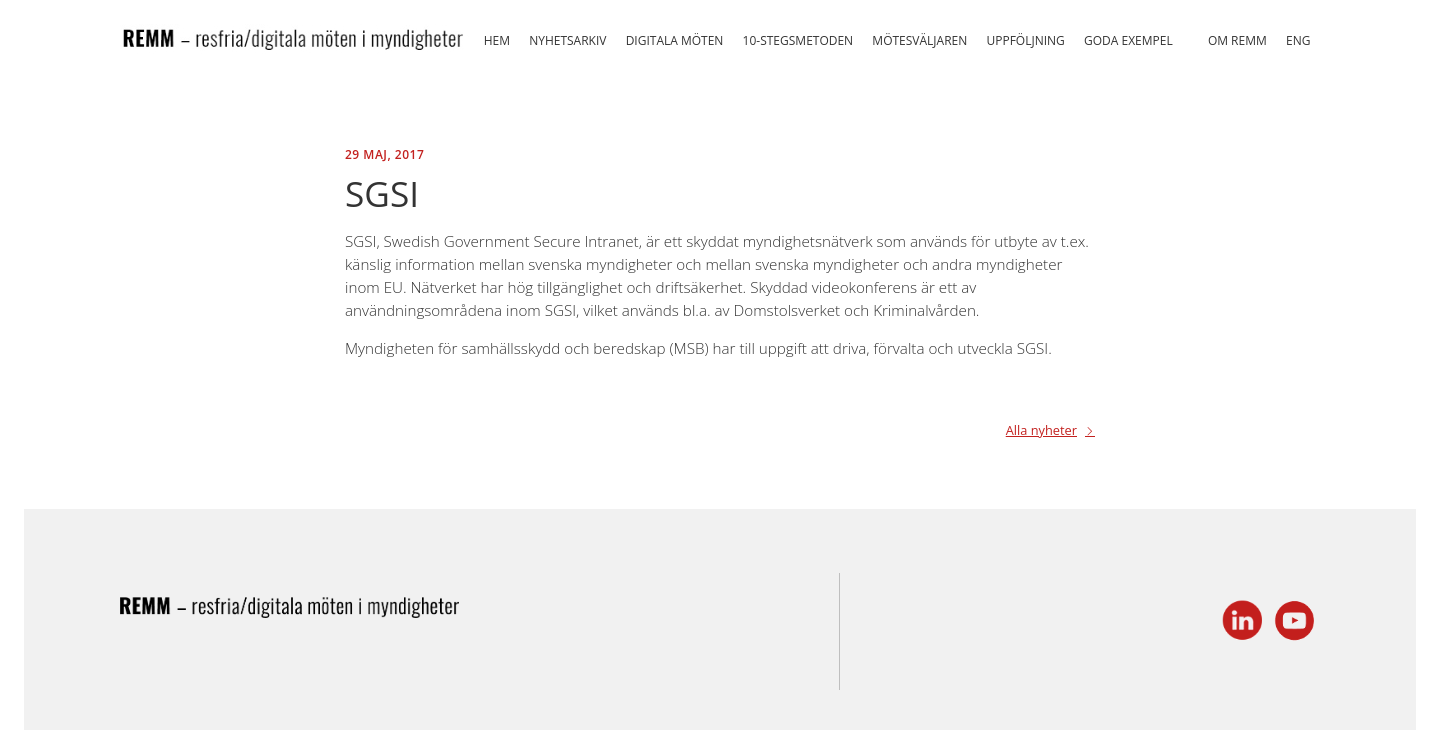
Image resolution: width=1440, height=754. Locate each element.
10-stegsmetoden (798, 40)
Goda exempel (1128, 40)
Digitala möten (675, 40)
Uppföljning (1025, 40)
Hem (497, 40)
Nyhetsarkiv (567, 40)
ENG (1298, 40)
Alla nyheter (1041, 431)
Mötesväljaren (919, 40)
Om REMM (1237, 40)
